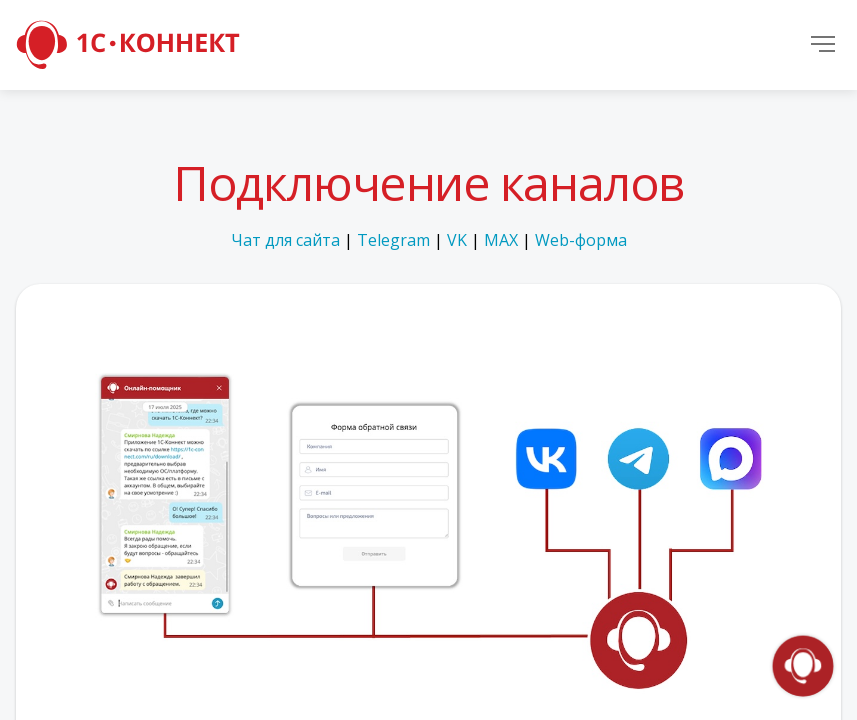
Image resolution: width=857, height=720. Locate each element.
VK (457, 240)
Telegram (393, 240)
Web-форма (581, 240)
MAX (501, 240)
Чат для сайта (285, 240)
